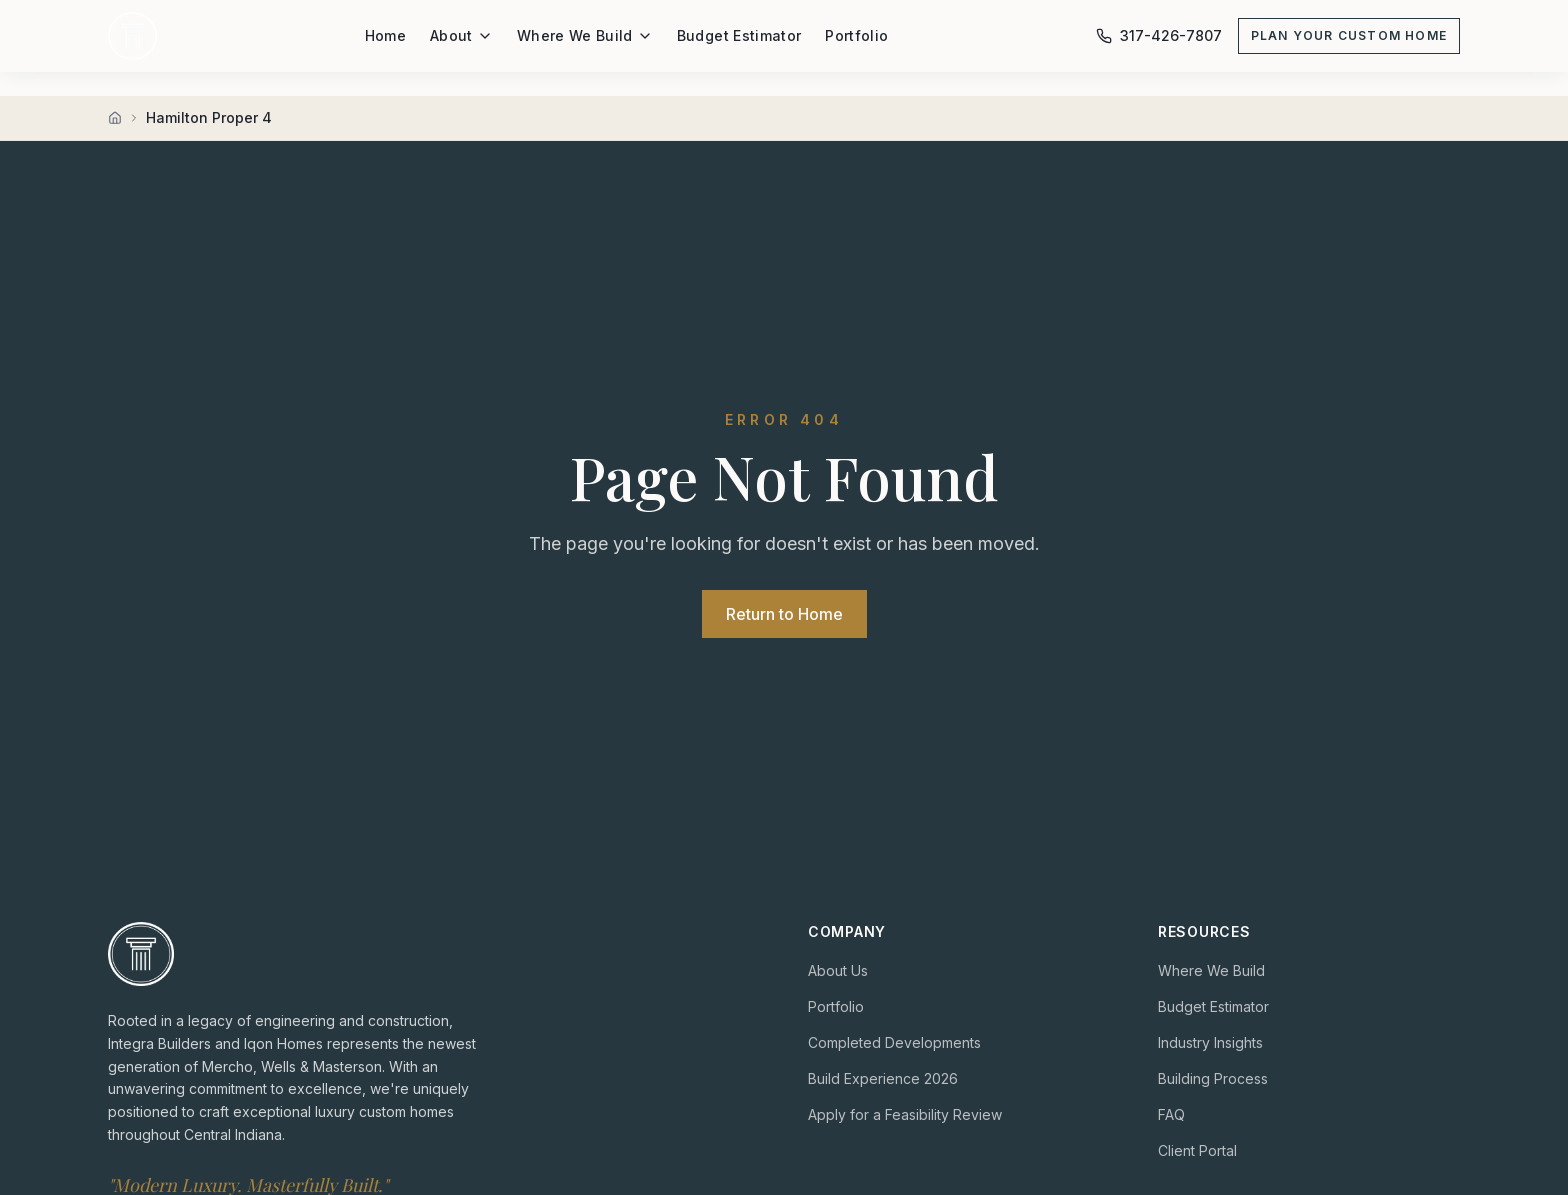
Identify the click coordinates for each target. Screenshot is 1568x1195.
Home (385, 35)
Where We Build (585, 35)
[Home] (115, 118)
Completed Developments (894, 1042)
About (461, 35)
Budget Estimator (739, 35)
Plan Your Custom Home (1349, 35)
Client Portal (1197, 1150)
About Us (838, 970)
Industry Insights (1210, 1042)
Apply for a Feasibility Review (905, 1114)
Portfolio (856, 35)
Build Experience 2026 (883, 1078)
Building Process (1213, 1078)
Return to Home (784, 614)
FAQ (1171, 1114)
